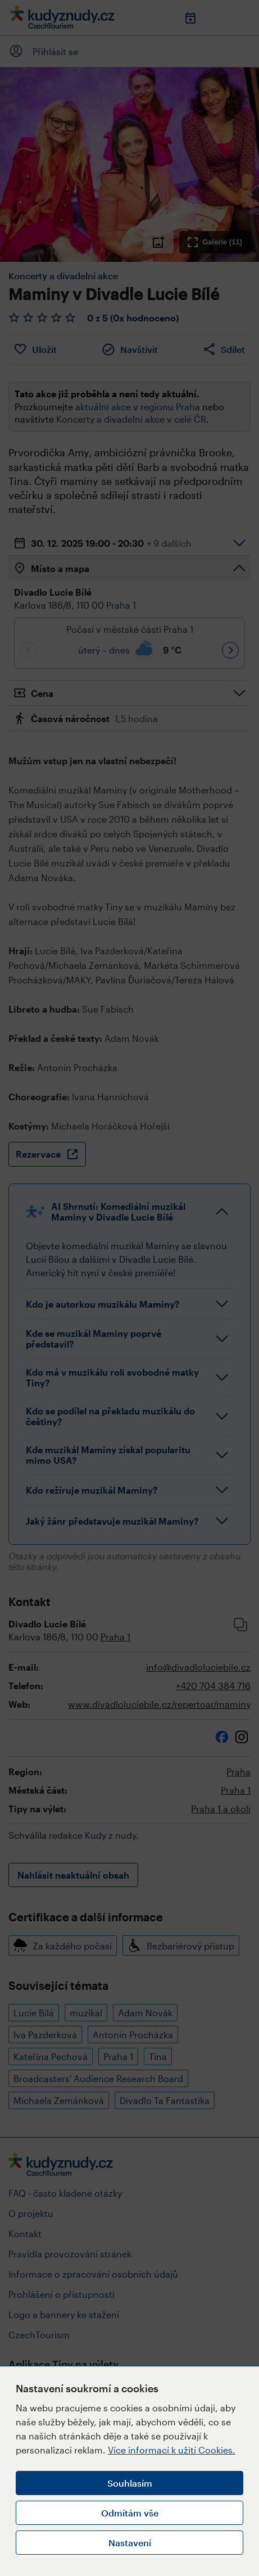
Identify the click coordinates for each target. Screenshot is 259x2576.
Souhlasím (129, 2483)
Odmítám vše (129, 2512)
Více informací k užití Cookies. (171, 2450)
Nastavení (129, 2542)
